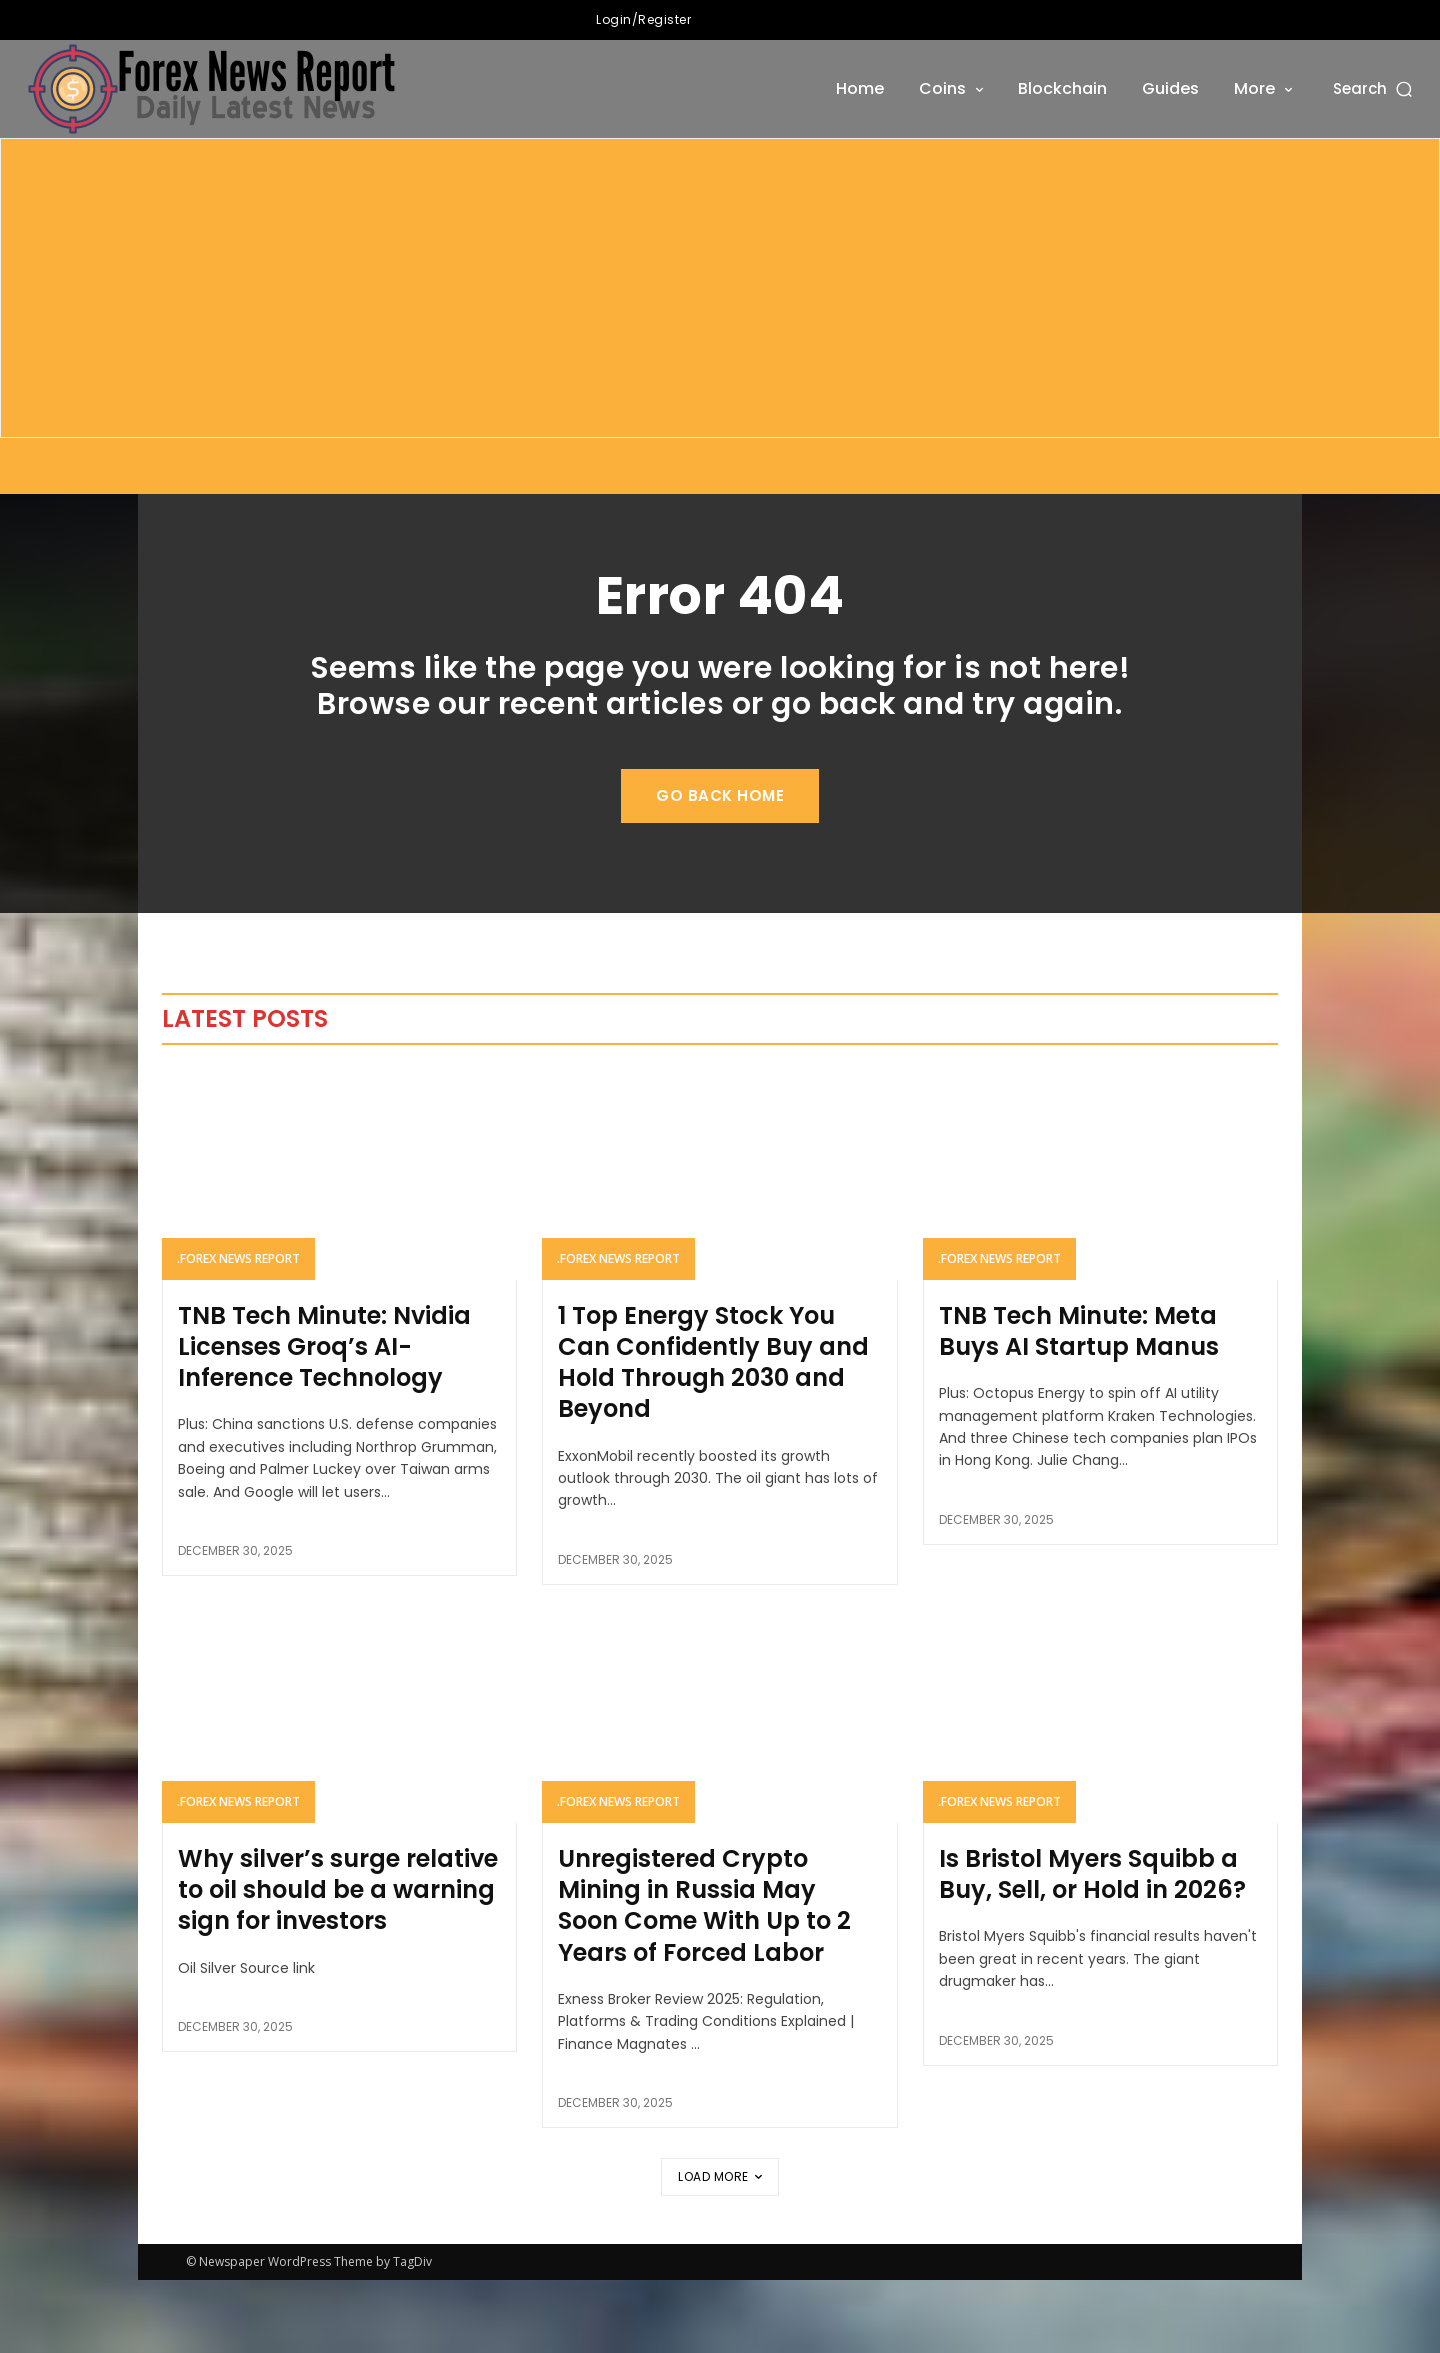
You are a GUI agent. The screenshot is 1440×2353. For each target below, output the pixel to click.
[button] (1374, 88)
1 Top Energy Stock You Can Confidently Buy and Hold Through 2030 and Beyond (713, 1435)
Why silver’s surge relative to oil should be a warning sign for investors (338, 1962)
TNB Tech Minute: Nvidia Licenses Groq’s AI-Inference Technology (324, 1419)
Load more (720, 2249)
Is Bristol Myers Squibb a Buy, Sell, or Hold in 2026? (1092, 1947)
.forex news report (238, 1331)
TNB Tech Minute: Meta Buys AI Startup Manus (1079, 1404)
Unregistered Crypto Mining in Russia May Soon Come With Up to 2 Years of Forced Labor (704, 1978)
